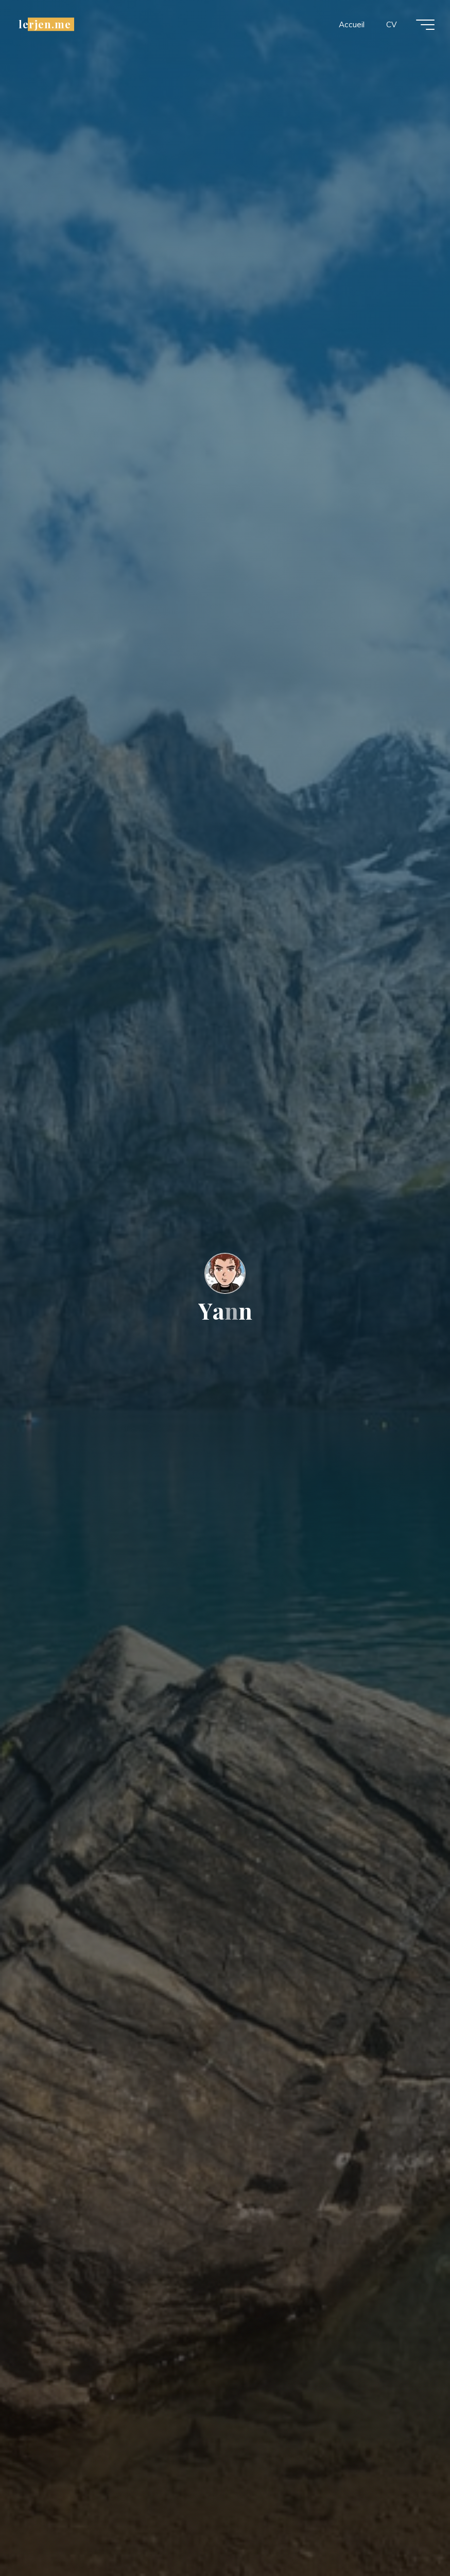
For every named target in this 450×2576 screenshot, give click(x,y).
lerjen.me (45, 24)
